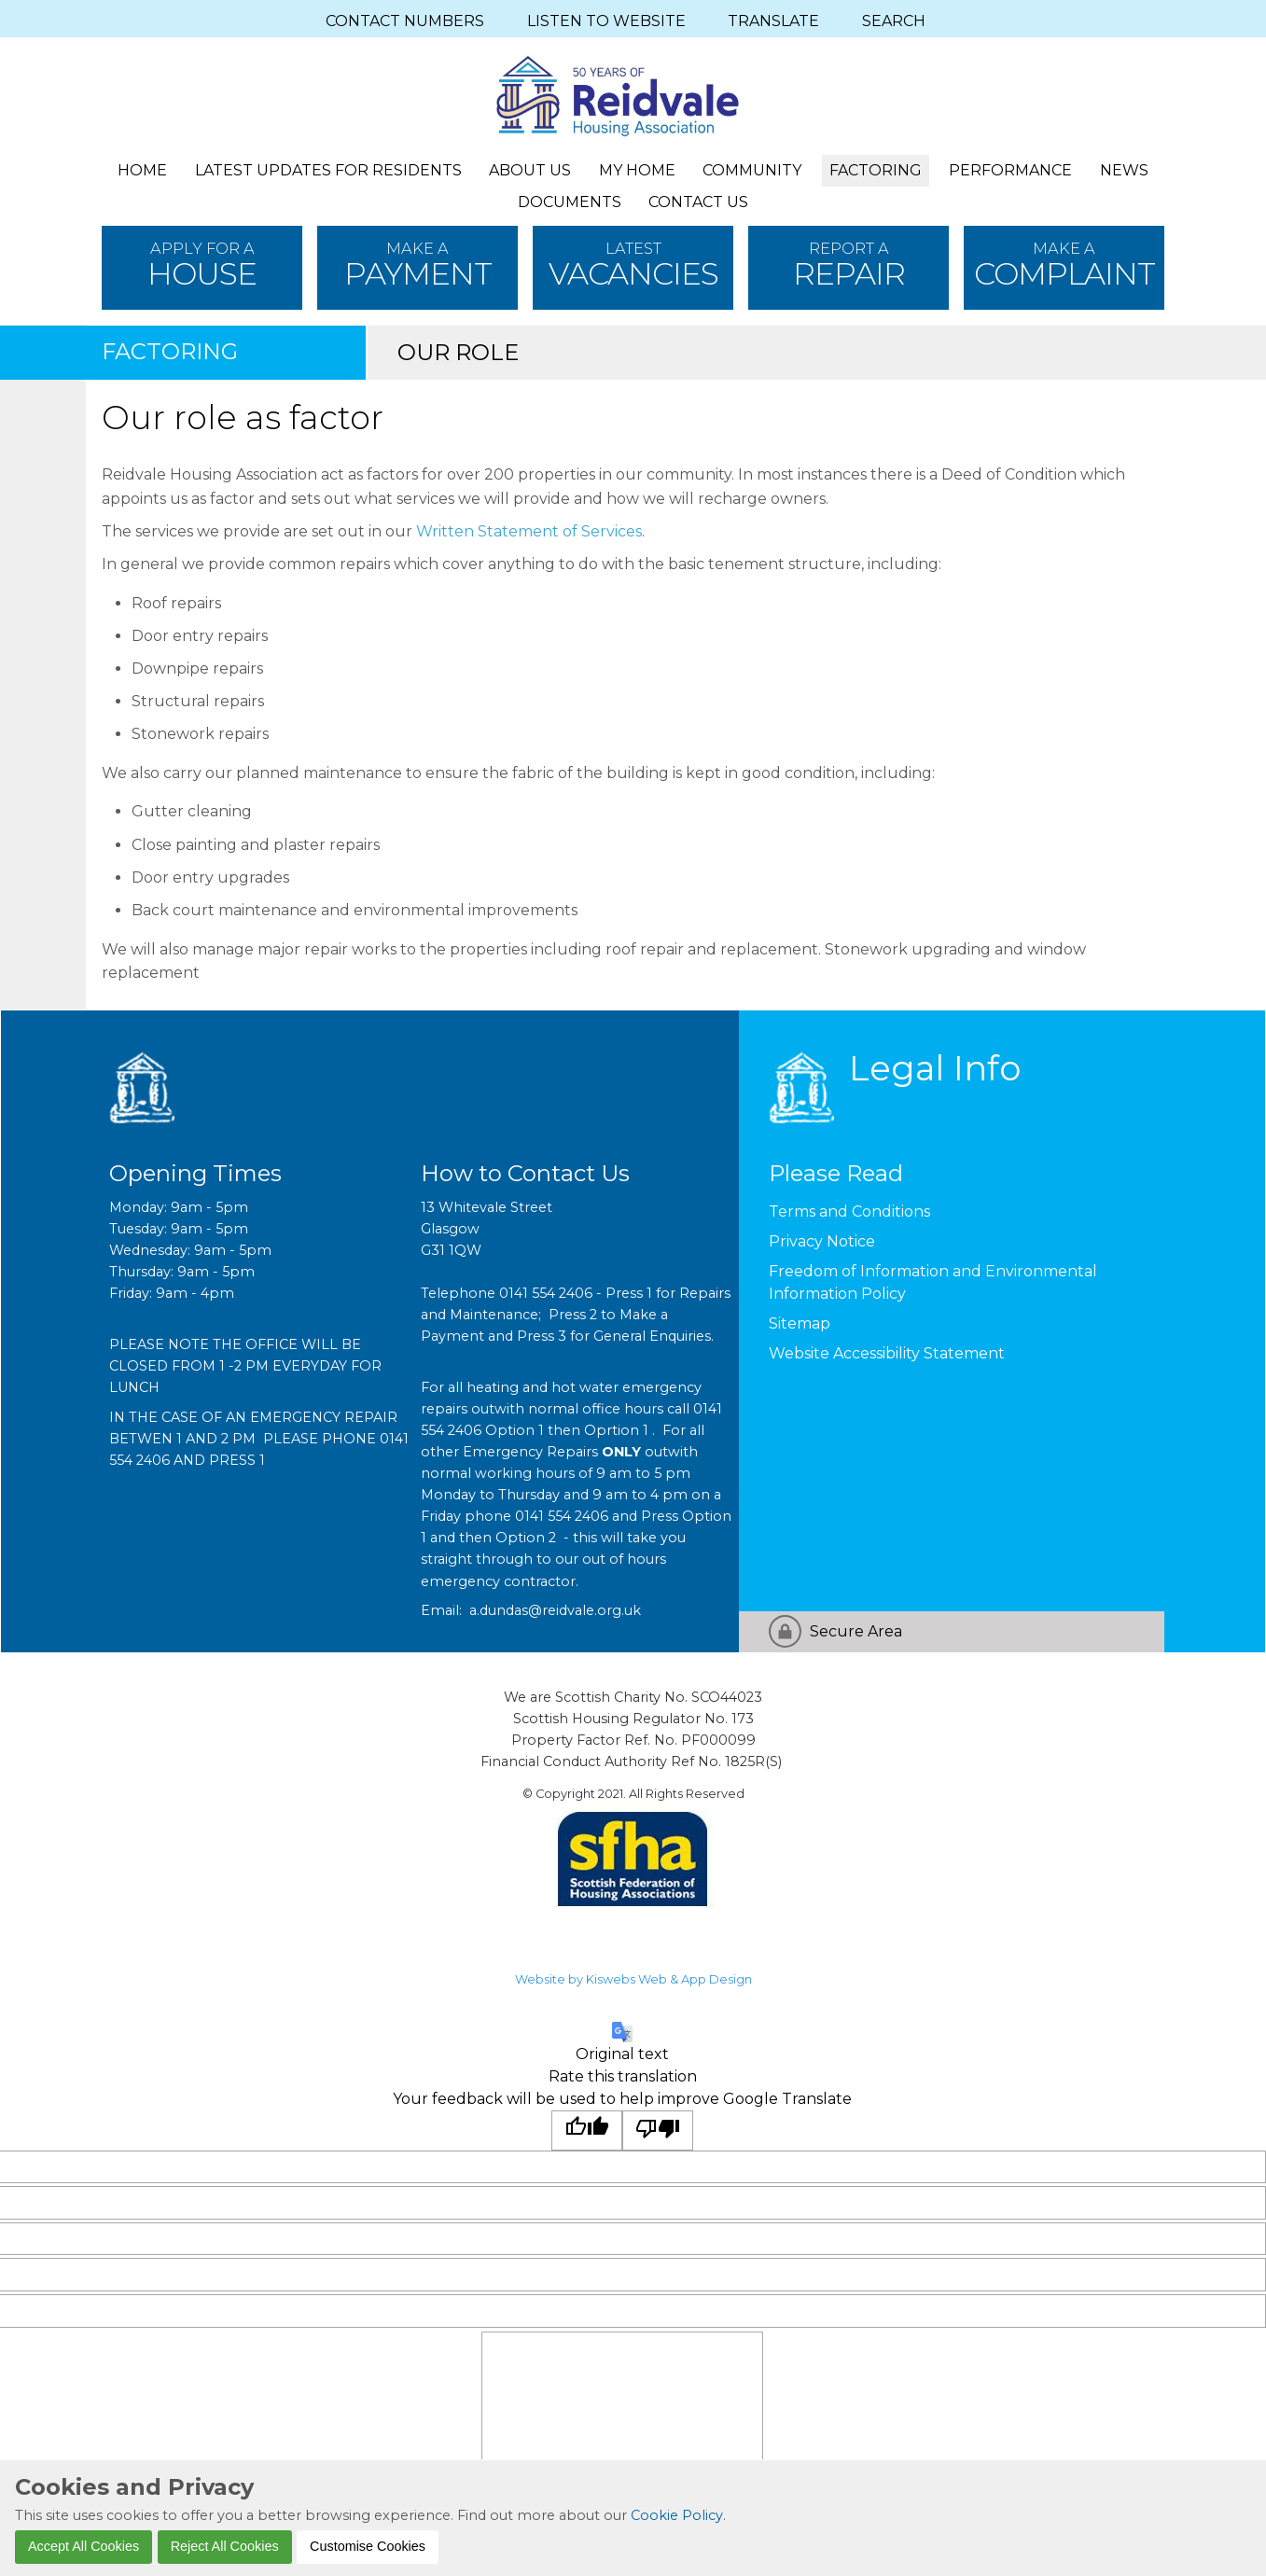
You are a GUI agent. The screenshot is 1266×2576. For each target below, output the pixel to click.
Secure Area (856, 1631)
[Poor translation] (657, 2130)
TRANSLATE (773, 21)
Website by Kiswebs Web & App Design (633, 1979)
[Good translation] (586, 2130)
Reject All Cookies (225, 2546)
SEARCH (893, 21)
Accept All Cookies (83, 2546)
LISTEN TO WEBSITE (606, 21)
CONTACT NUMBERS (405, 21)
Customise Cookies (367, 2546)
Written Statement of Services (527, 531)
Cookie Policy (677, 2515)
